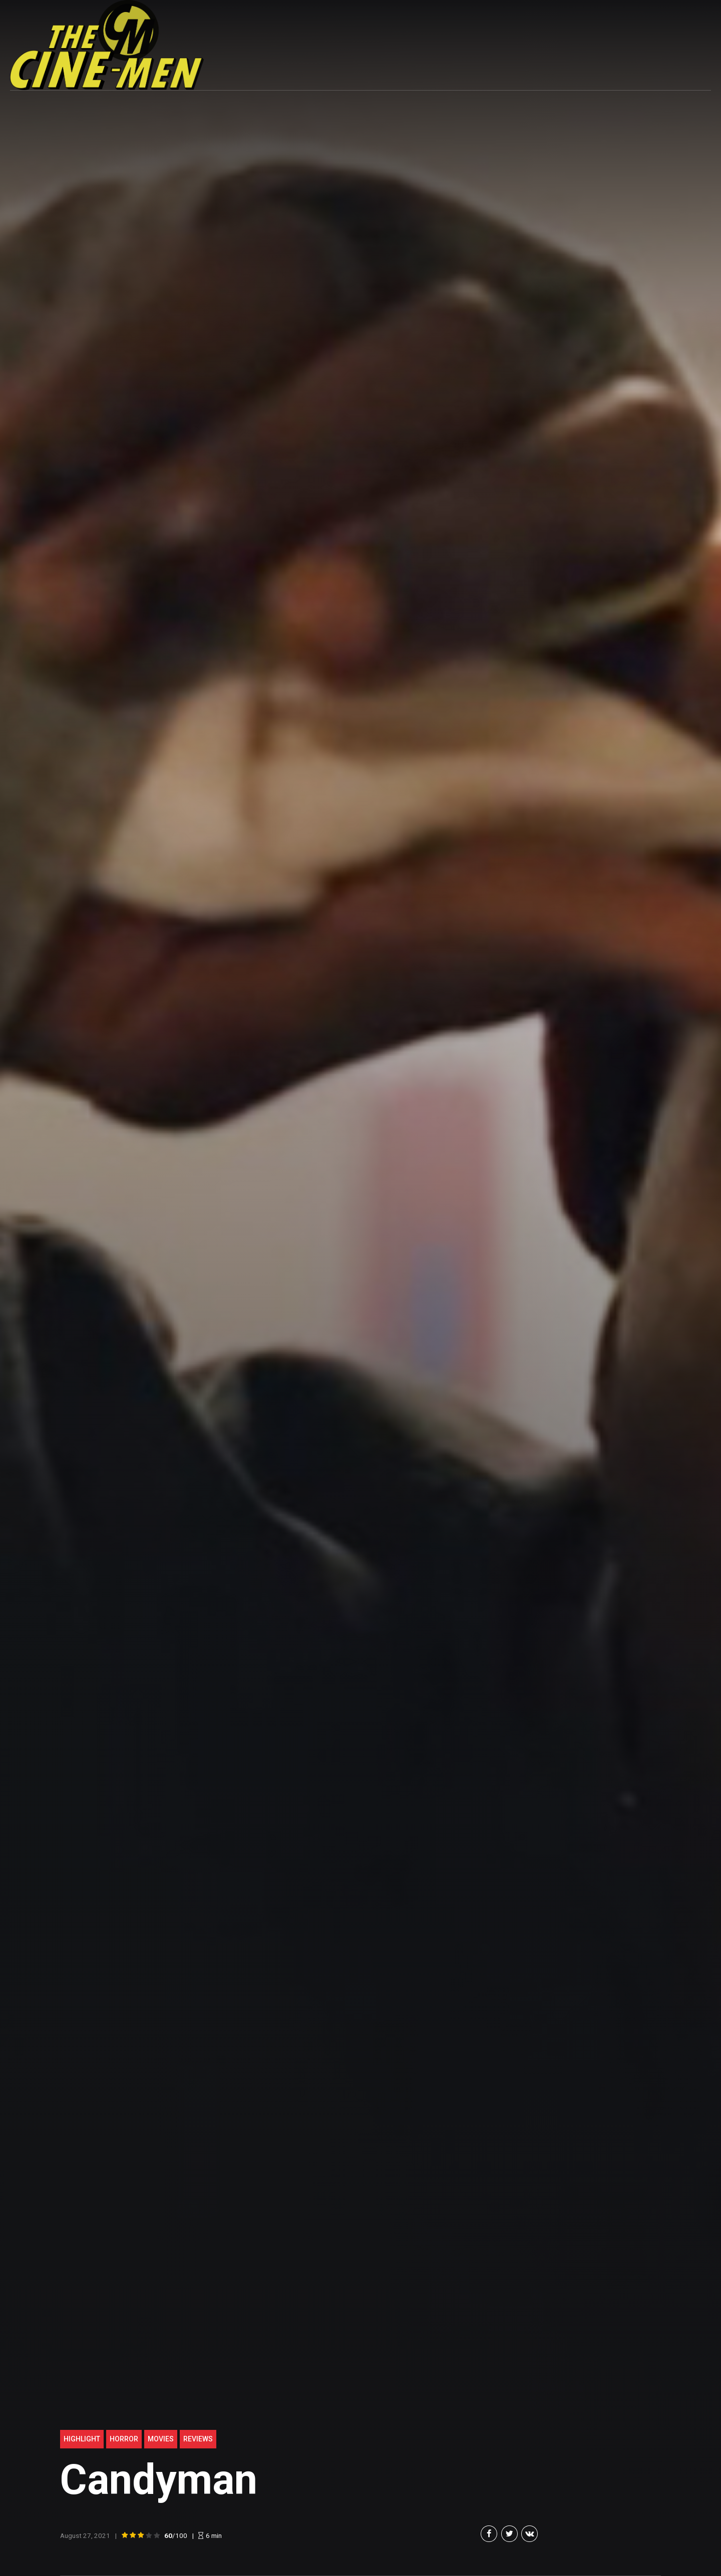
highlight (82, 2439)
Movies (161, 2439)
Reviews (198, 2439)
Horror (124, 2439)
